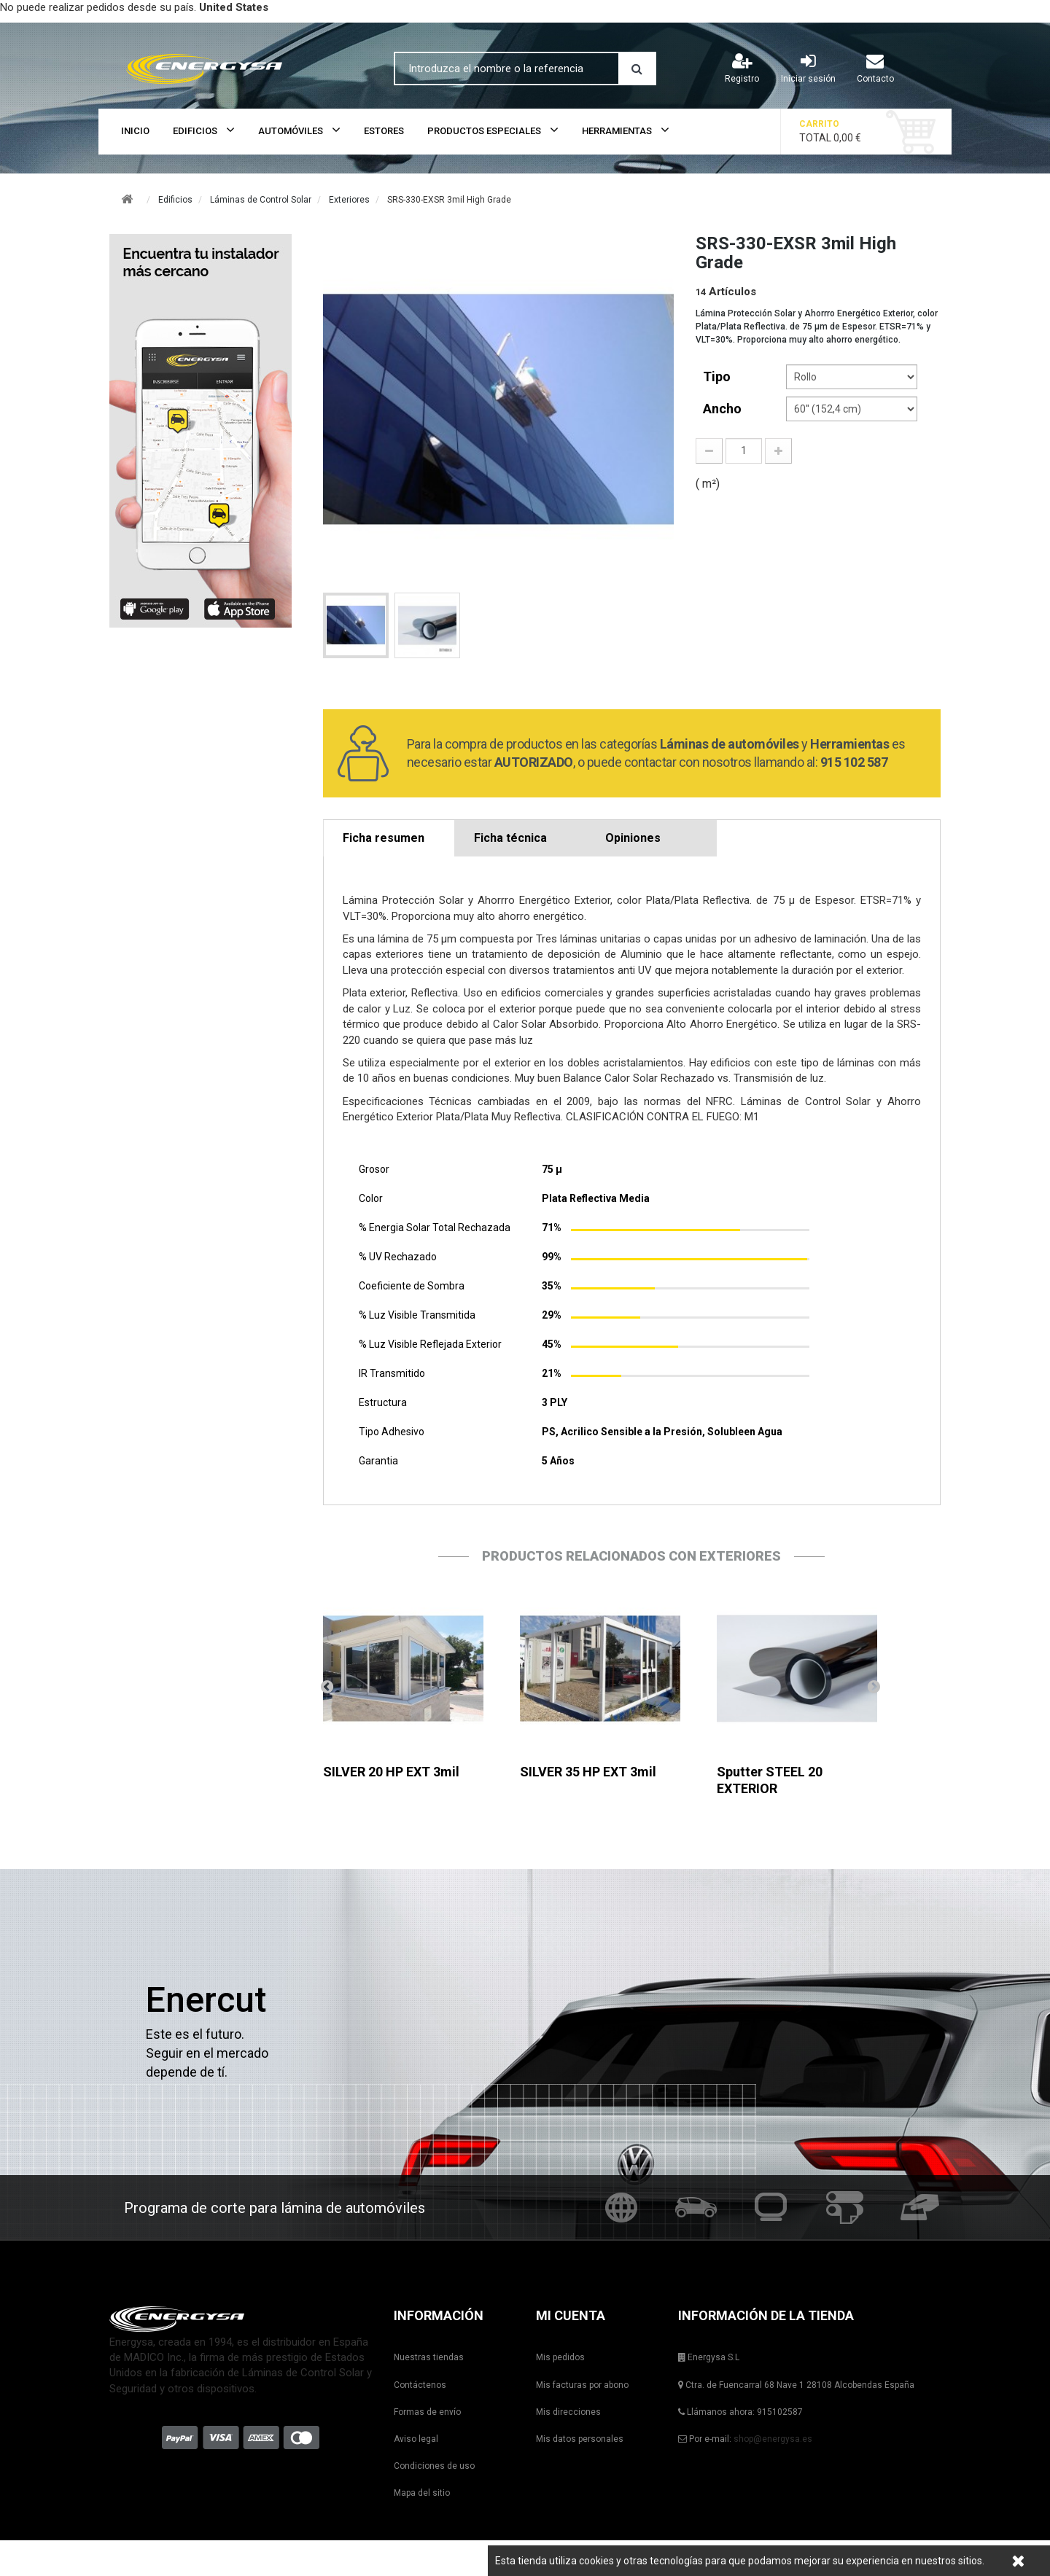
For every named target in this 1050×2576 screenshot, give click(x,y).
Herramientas (617, 130)
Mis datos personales (579, 2439)
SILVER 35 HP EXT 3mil (588, 1771)
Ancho (723, 408)
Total (841, 131)
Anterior (326, 1686)
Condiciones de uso (434, 2466)
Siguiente (873, 1686)
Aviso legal (416, 2439)
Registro (742, 68)
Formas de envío (427, 2412)
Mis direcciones (568, 2412)
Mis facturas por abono (582, 2385)
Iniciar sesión (808, 68)
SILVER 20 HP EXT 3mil (391, 1771)
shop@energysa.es (773, 2439)
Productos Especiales (484, 130)
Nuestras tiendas (429, 2357)
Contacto (875, 68)
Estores (384, 130)
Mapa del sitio (422, 2493)
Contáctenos (420, 2385)
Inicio (135, 130)
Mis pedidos (560, 2357)
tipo (718, 376)
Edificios (195, 130)
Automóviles (290, 130)
